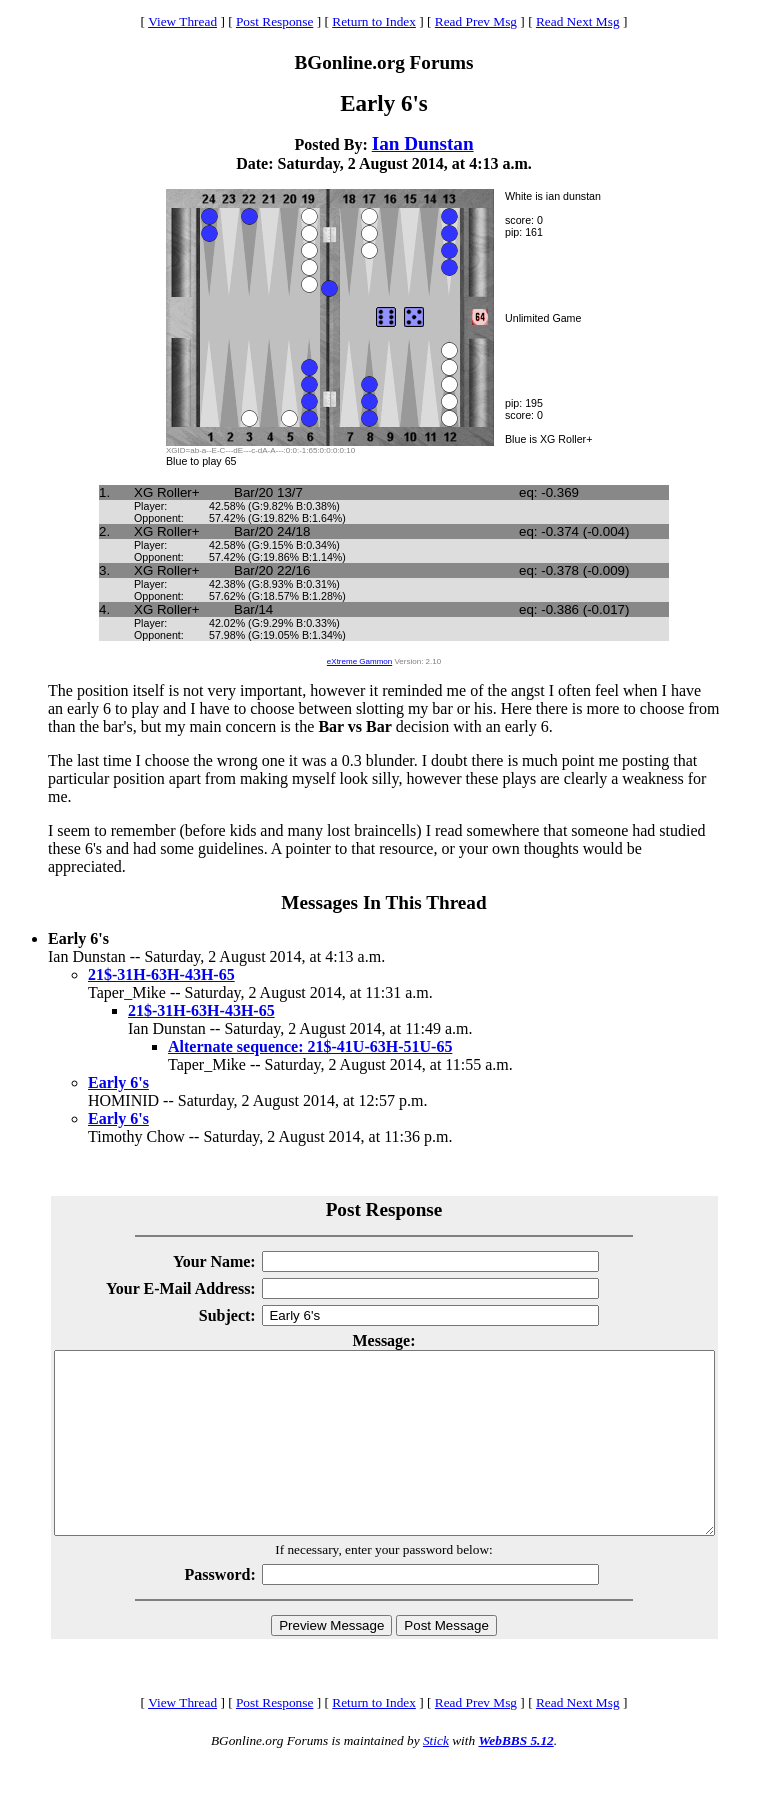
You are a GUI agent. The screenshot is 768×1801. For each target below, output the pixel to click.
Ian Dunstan (423, 143)
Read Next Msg (578, 21)
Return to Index (374, 21)
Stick (436, 1776)
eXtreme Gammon (359, 661)
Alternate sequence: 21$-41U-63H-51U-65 (310, 1046)
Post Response (274, 21)
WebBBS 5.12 (515, 1776)
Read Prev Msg (476, 21)
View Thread (182, 21)
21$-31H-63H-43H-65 (161, 974)
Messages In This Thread (383, 902)
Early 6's (118, 1082)
